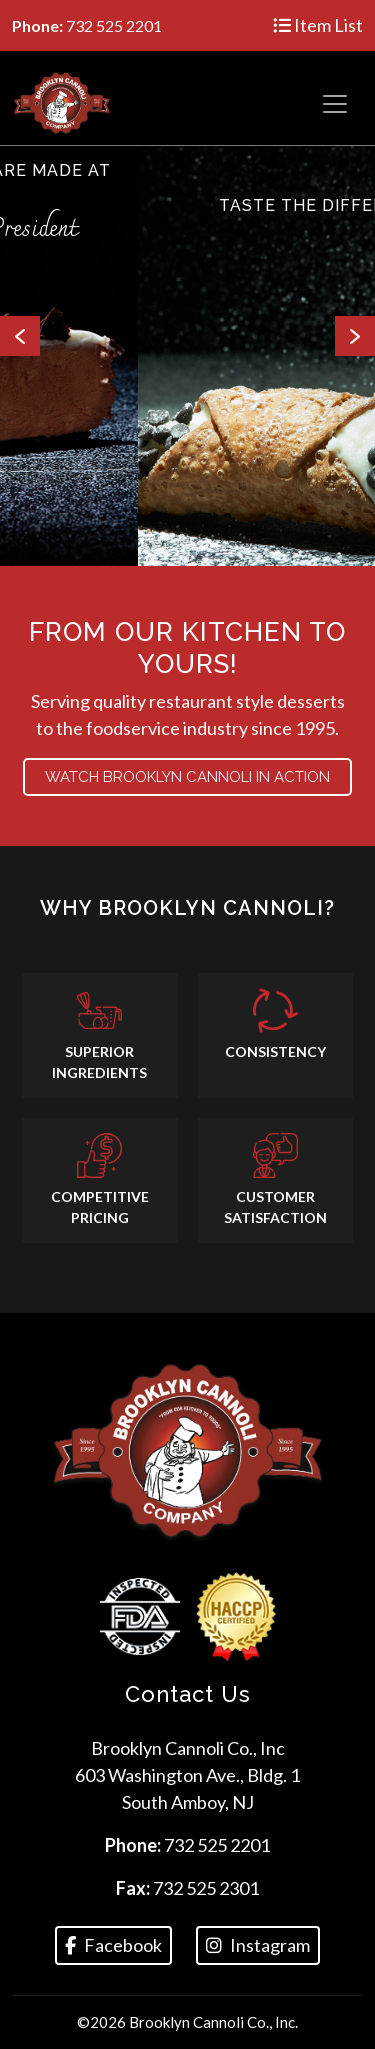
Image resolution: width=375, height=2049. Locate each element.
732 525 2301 (206, 1888)
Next (355, 336)
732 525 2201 (217, 1845)
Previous (20, 336)
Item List (318, 25)
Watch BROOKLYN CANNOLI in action (187, 777)
